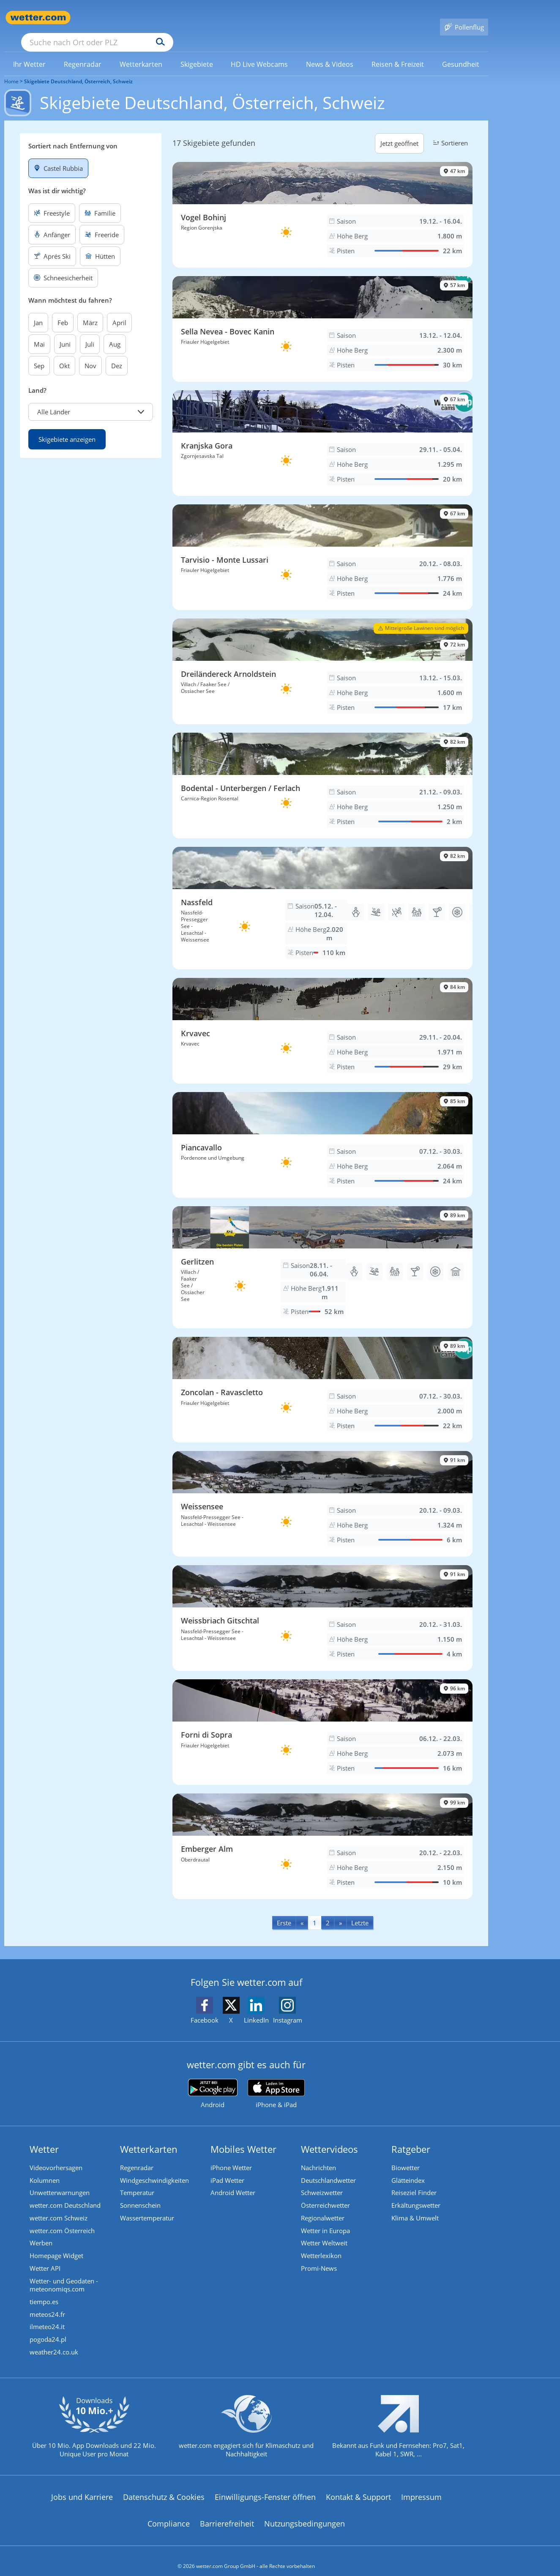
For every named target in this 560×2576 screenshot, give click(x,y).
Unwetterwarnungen (60, 2181)
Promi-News (319, 2257)
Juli (89, 332)
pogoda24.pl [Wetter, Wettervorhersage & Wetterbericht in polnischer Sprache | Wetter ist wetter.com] (48, 2329)
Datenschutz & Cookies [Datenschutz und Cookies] (164, 2486)
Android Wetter (232, 2181)
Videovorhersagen (56, 2156)
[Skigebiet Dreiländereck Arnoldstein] (322, 659)
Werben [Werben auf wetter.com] (41, 2232)
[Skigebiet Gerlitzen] (322, 1255)
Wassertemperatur (147, 2206)
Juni (65, 332)
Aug (114, 332)
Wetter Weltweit (324, 2232)
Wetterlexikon (321, 2244)
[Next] (340, 1910)
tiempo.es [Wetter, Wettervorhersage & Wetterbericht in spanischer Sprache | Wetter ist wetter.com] (44, 2291)
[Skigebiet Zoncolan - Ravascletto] (322, 1377)
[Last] (360, 1910)
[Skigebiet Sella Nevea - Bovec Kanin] (322, 317)
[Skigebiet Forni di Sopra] (322, 1720)
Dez (116, 353)
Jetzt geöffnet (399, 131)
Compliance (169, 2513)
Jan (38, 310)
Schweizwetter (322, 2181)
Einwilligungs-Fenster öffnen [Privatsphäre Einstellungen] (265, 2486)
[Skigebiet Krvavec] (322, 1018)
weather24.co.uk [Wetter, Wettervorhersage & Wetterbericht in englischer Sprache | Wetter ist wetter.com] (54, 2342)
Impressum (421, 2486)
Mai (39, 332)
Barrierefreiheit (227, 2513)
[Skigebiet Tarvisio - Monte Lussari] (322, 545)
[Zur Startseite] (38, 17)
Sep (39, 353)
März (90, 310)
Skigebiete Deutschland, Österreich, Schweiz (78, 69)
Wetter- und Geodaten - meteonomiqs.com (64, 2274)
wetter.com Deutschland (65, 2194)
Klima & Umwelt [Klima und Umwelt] (415, 2206)
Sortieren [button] (449, 130)
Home (11, 69)
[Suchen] (225, 17)
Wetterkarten (149, 2136)
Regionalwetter (322, 2206)
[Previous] (302, 1910)
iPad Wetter (227, 2168)
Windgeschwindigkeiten (154, 2168)
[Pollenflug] (464, 17)
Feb (62, 310)
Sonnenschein (140, 2194)
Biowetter (405, 2156)
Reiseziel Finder (414, 2181)
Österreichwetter (325, 2194)
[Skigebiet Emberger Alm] (322, 1834)
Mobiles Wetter (243, 2136)
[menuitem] (29, 51)
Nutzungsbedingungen (304, 2513)
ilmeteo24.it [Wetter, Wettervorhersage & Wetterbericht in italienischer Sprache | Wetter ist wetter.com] (47, 2316)
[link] (29, 52)
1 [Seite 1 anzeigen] (315, 1910)
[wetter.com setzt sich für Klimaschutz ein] (246, 2422)
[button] (90, 399)
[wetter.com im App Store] (276, 2082)
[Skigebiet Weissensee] (322, 1491)
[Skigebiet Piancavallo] (322, 1132)
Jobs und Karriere (82, 2486)
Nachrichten (318, 2156)
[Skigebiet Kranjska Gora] (322, 431)
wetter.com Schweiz (58, 2206)
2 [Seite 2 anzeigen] (328, 1910)
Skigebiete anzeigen (67, 427)
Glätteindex (408, 2168)
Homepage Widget (56, 2244)
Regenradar (136, 2156)
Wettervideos (329, 2136)
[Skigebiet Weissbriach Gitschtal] (322, 1606)
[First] (284, 1910)
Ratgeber (410, 2136)
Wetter (44, 2136)
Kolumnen (45, 2168)
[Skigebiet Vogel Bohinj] (322, 202)
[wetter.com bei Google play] (213, 2082)
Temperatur (137, 2181)
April (119, 310)
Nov (90, 353)
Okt (64, 353)
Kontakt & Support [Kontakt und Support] (358, 2486)
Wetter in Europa (325, 2219)
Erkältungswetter (415, 2194)
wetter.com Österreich (62, 2219)
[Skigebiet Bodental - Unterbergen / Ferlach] (322, 773)
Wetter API (45, 2257)
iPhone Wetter (231, 2156)
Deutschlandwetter (328, 2168)
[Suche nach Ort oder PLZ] (160, 17)
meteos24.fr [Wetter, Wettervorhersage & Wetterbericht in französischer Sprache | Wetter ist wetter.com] (47, 2304)
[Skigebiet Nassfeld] (322, 896)
